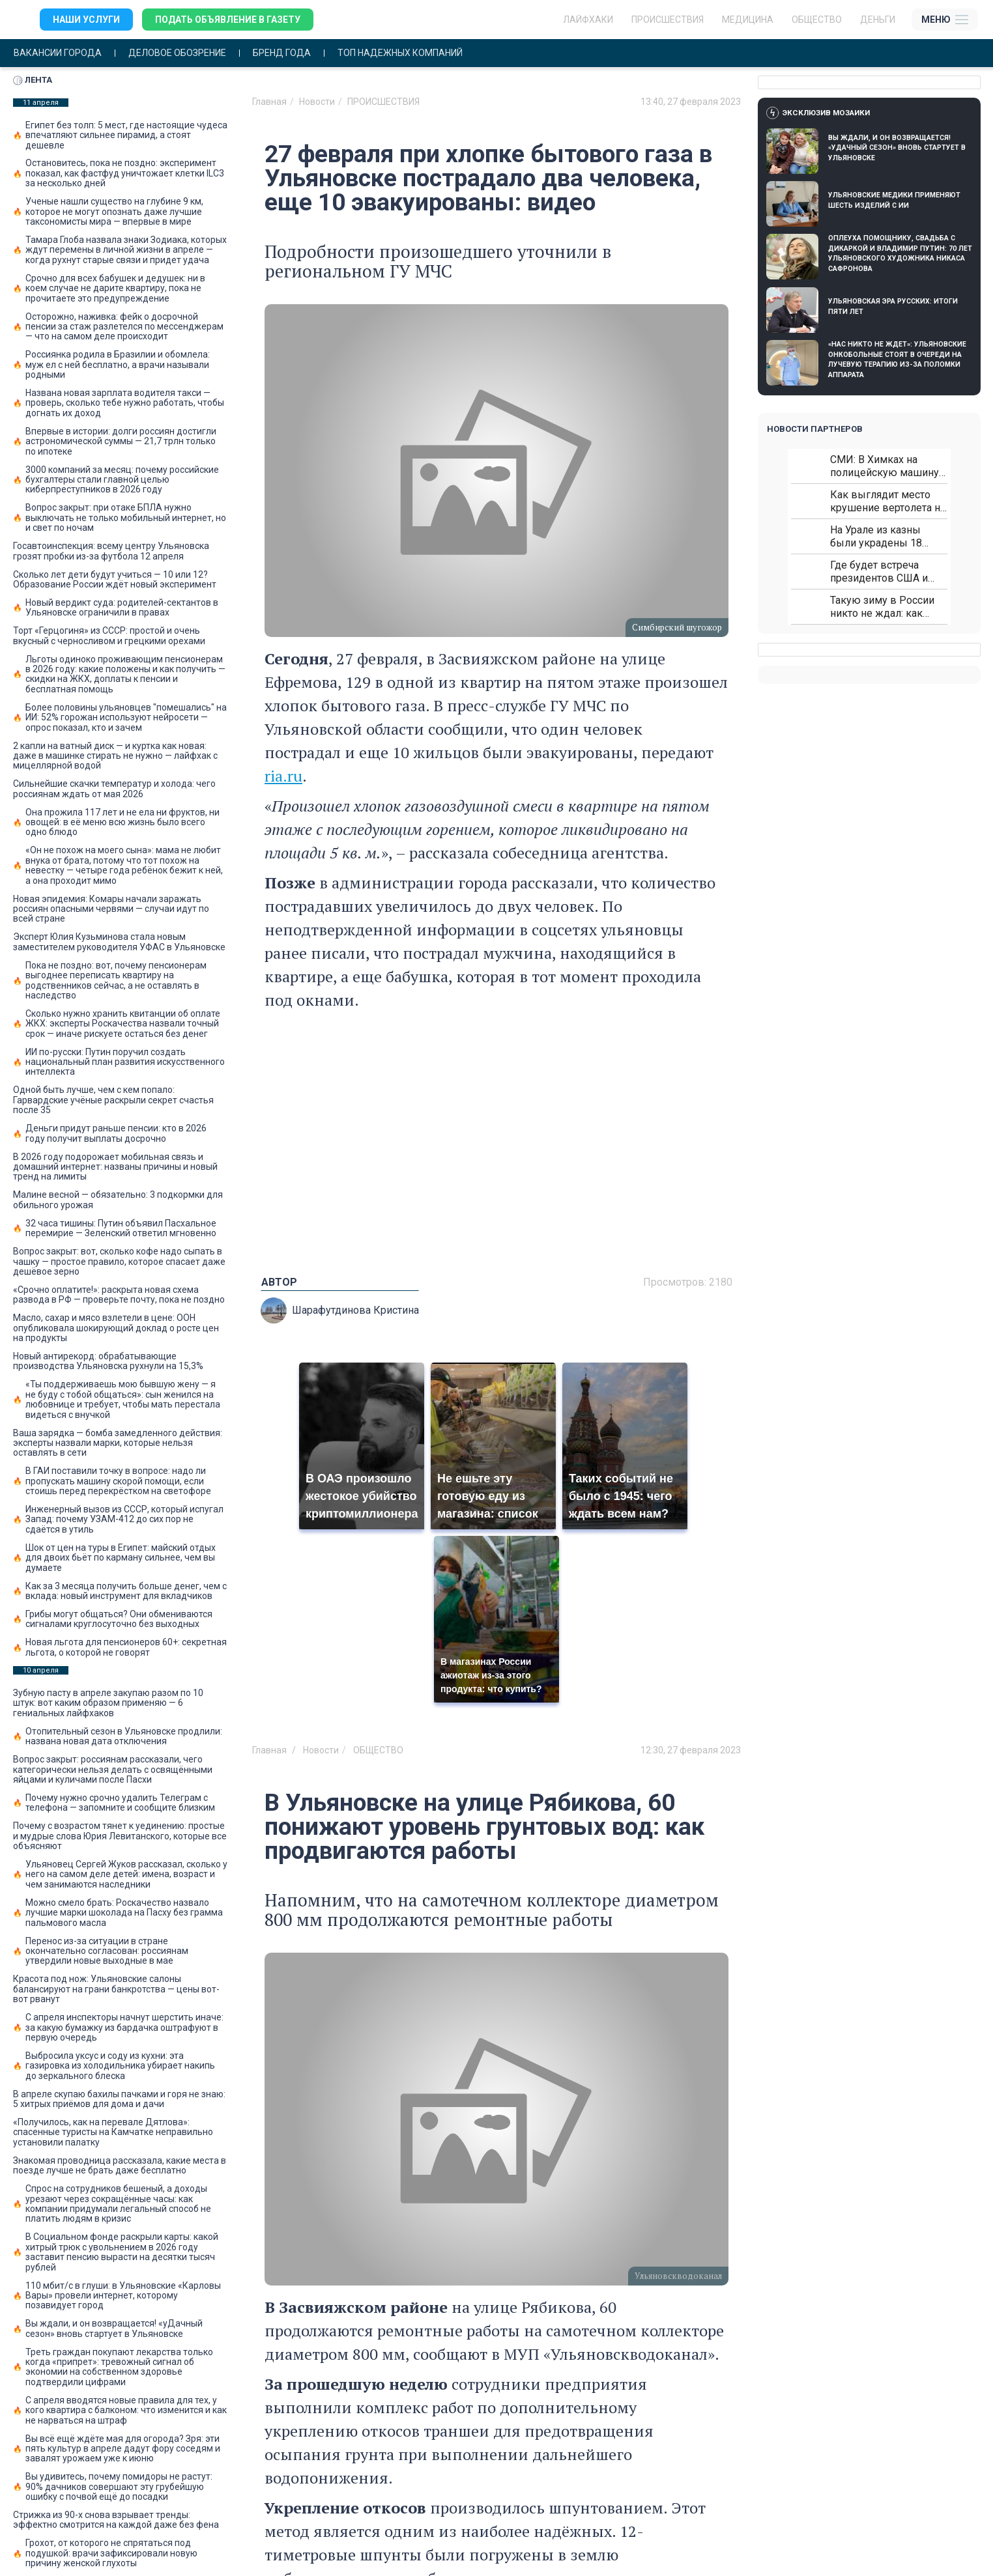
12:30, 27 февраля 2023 (690, 1750)
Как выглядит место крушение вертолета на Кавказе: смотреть (887, 501)
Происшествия (667, 19)
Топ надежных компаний (400, 53)
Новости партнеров (815, 429)
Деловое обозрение (177, 53)
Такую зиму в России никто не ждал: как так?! (882, 606)
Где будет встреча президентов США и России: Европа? (879, 571)
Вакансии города (58, 53)
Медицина (747, 19)
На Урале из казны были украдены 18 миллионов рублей (876, 536)
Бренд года (282, 53)
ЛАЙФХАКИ (588, 19)
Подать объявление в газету (227, 19)
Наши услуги (86, 19)
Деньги (877, 19)
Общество (817, 19)
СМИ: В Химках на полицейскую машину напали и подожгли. (884, 466)
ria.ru (283, 775)
